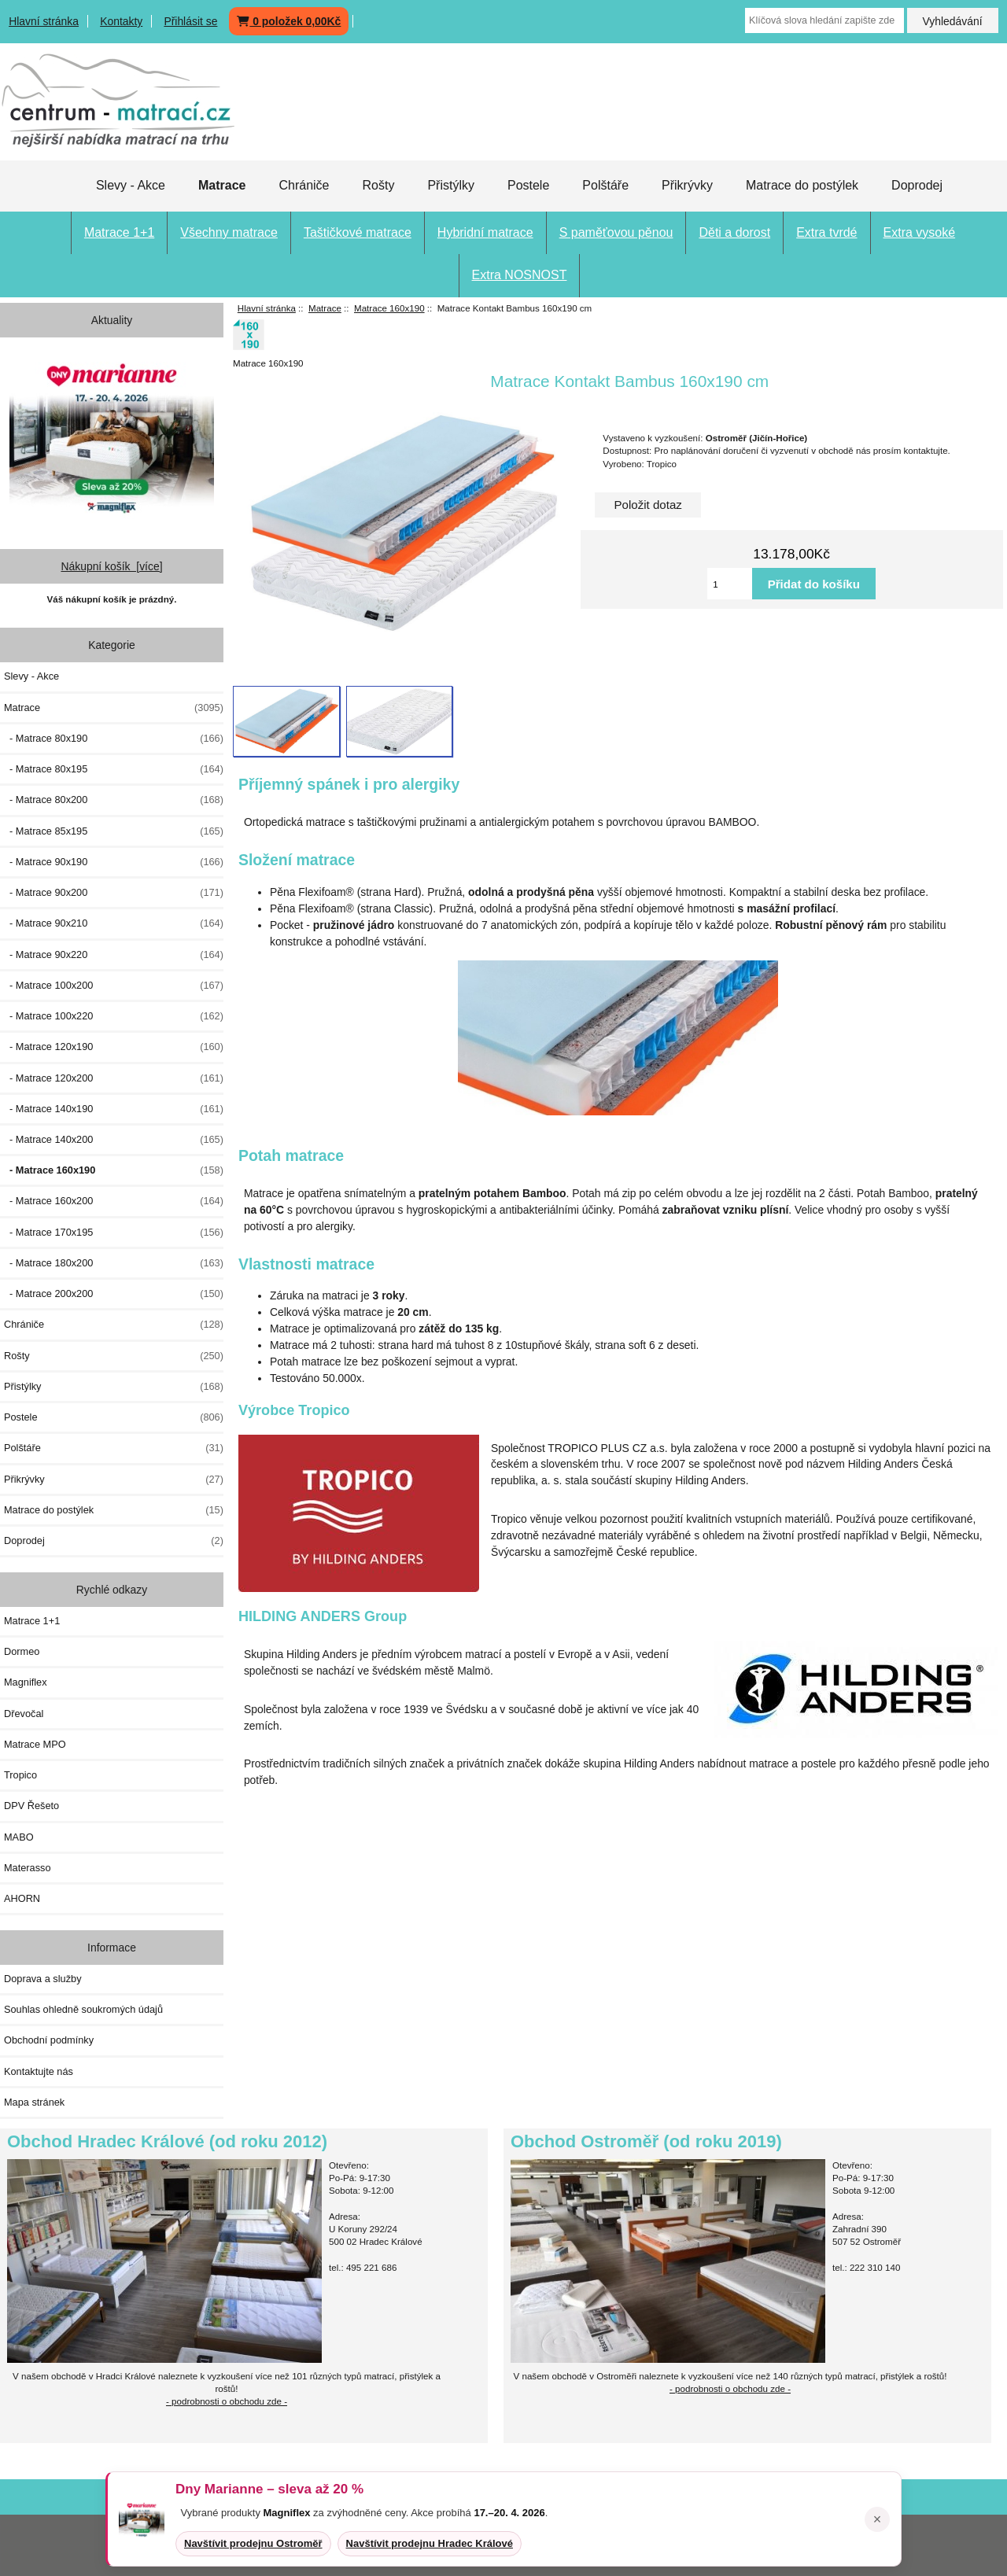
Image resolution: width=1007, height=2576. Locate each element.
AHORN (22, 1898)
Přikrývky (687, 185)
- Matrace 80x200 (113, 800)
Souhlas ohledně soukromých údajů (83, 2009)
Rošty (378, 185)
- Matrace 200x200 (113, 1294)
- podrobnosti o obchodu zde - (730, 2388)
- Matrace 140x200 (113, 1139)
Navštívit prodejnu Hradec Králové (429, 2543)
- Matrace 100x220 (113, 1016)
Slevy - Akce (130, 185)
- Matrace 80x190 (113, 738)
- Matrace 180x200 (113, 1263)
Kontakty (121, 21)
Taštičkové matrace (357, 232)
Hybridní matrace (485, 232)
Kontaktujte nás (38, 2071)
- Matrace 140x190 (113, 1109)
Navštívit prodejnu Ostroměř (253, 2543)
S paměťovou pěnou (616, 232)
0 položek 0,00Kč (289, 21)
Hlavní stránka (44, 21)
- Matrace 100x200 (113, 985)
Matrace (324, 308)
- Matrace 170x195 (113, 1232)
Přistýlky (450, 185)
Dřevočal (23, 1713)
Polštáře (605, 185)
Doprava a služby (43, 1979)
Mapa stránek (34, 2102)
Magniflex (25, 1682)
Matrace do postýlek (802, 185)
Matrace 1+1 (119, 232)
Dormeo (21, 1651)
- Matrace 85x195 (113, 831)
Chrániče (303, 185)
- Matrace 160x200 (113, 1201)
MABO (19, 1837)
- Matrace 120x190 (113, 1047)
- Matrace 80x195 (113, 769)
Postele (528, 185)
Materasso (27, 1868)
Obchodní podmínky (49, 2040)
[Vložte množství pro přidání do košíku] (729, 583)
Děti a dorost (734, 232)
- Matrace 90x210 (113, 923)
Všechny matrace (229, 232)
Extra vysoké (919, 232)
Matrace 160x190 (389, 308)
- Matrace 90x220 (113, 955)
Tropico (20, 1775)
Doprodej (916, 185)
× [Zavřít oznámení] (877, 2519)
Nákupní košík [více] (111, 566)
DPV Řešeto (31, 1805)
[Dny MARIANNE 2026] (111, 436)
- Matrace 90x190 (113, 862)
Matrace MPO (35, 1744)
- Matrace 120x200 (113, 1078)
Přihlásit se (190, 21)
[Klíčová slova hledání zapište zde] (824, 20)
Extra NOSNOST (519, 275)
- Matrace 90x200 (113, 892)
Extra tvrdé (826, 232)
